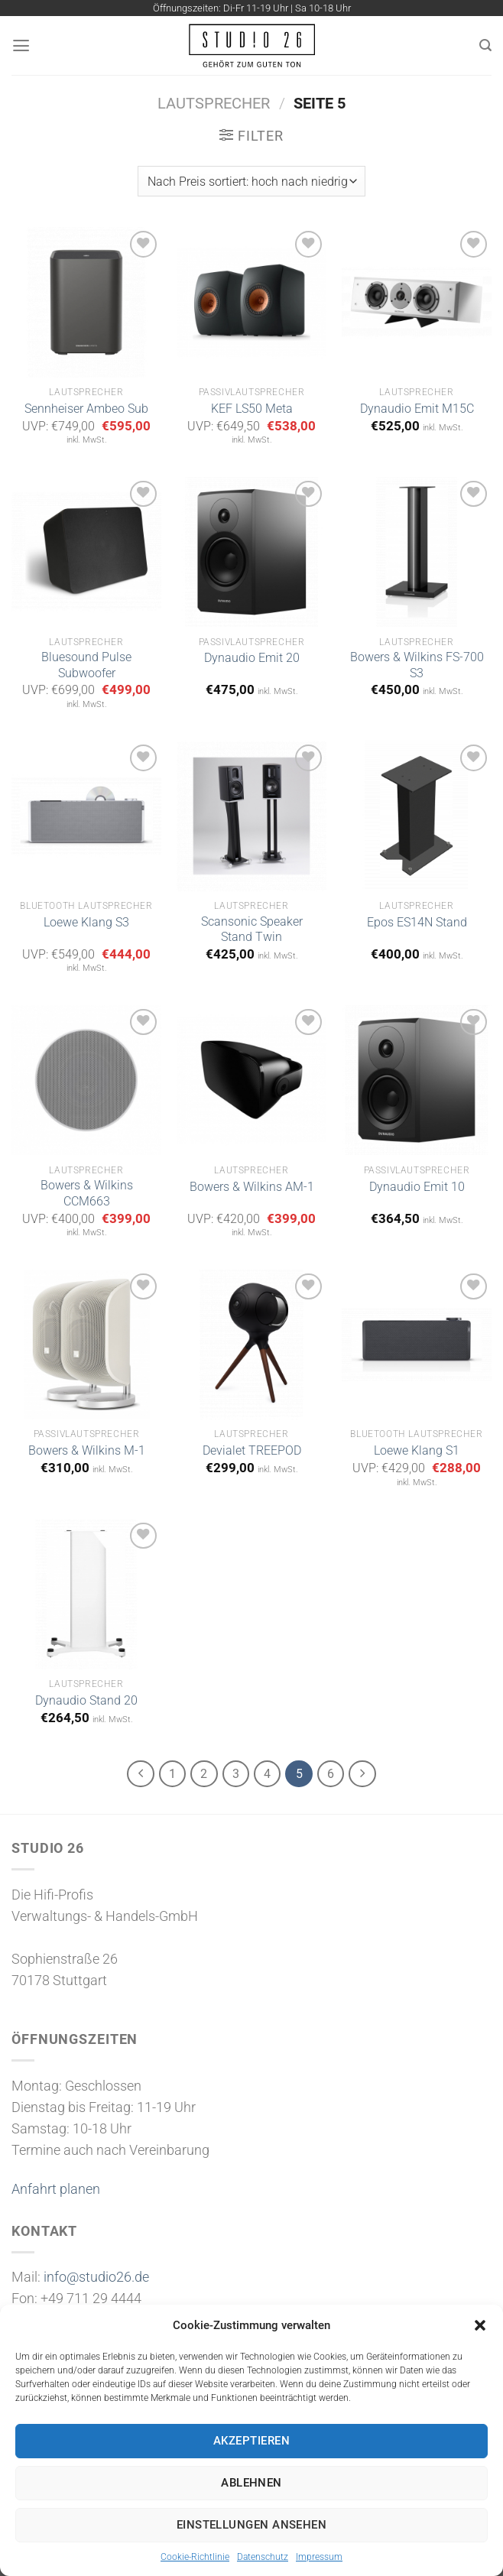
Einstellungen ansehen (251, 2525)
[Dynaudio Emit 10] (417, 1080)
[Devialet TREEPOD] (251, 1344)
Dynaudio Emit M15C (417, 408)
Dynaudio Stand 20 (86, 1700)
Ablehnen (251, 2483)
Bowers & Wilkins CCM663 (87, 1193)
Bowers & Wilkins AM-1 (252, 1186)
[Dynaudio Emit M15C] (417, 302)
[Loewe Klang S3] (86, 816)
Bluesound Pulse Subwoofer (86, 665)
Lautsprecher (213, 103)
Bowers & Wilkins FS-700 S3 (417, 665)
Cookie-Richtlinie (195, 2557)
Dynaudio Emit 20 (252, 657)
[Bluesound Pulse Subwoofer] (86, 552)
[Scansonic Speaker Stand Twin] (251, 816)
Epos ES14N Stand (417, 922)
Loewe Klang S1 (416, 1450)
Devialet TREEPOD (252, 1450)
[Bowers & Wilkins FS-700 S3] (417, 552)
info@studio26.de (96, 2278)
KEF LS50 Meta (252, 408)
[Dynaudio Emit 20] (251, 552)
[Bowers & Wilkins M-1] (86, 1344)
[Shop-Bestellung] (251, 181)
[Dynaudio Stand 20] (86, 1594)
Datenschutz (262, 2557)
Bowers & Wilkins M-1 (86, 1450)
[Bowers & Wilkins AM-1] (251, 1080)
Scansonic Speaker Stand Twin (252, 929)
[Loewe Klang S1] (417, 1344)
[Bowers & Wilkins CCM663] (86, 1080)
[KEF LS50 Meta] (251, 302)
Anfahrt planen (55, 2190)
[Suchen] (485, 45)
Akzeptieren (251, 2441)
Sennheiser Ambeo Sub (86, 408)
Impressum (319, 2557)
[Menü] (21, 46)
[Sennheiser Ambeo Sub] (86, 302)
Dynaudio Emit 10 (417, 1186)
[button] (480, 2325)
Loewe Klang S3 (86, 922)
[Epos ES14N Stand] (417, 816)
